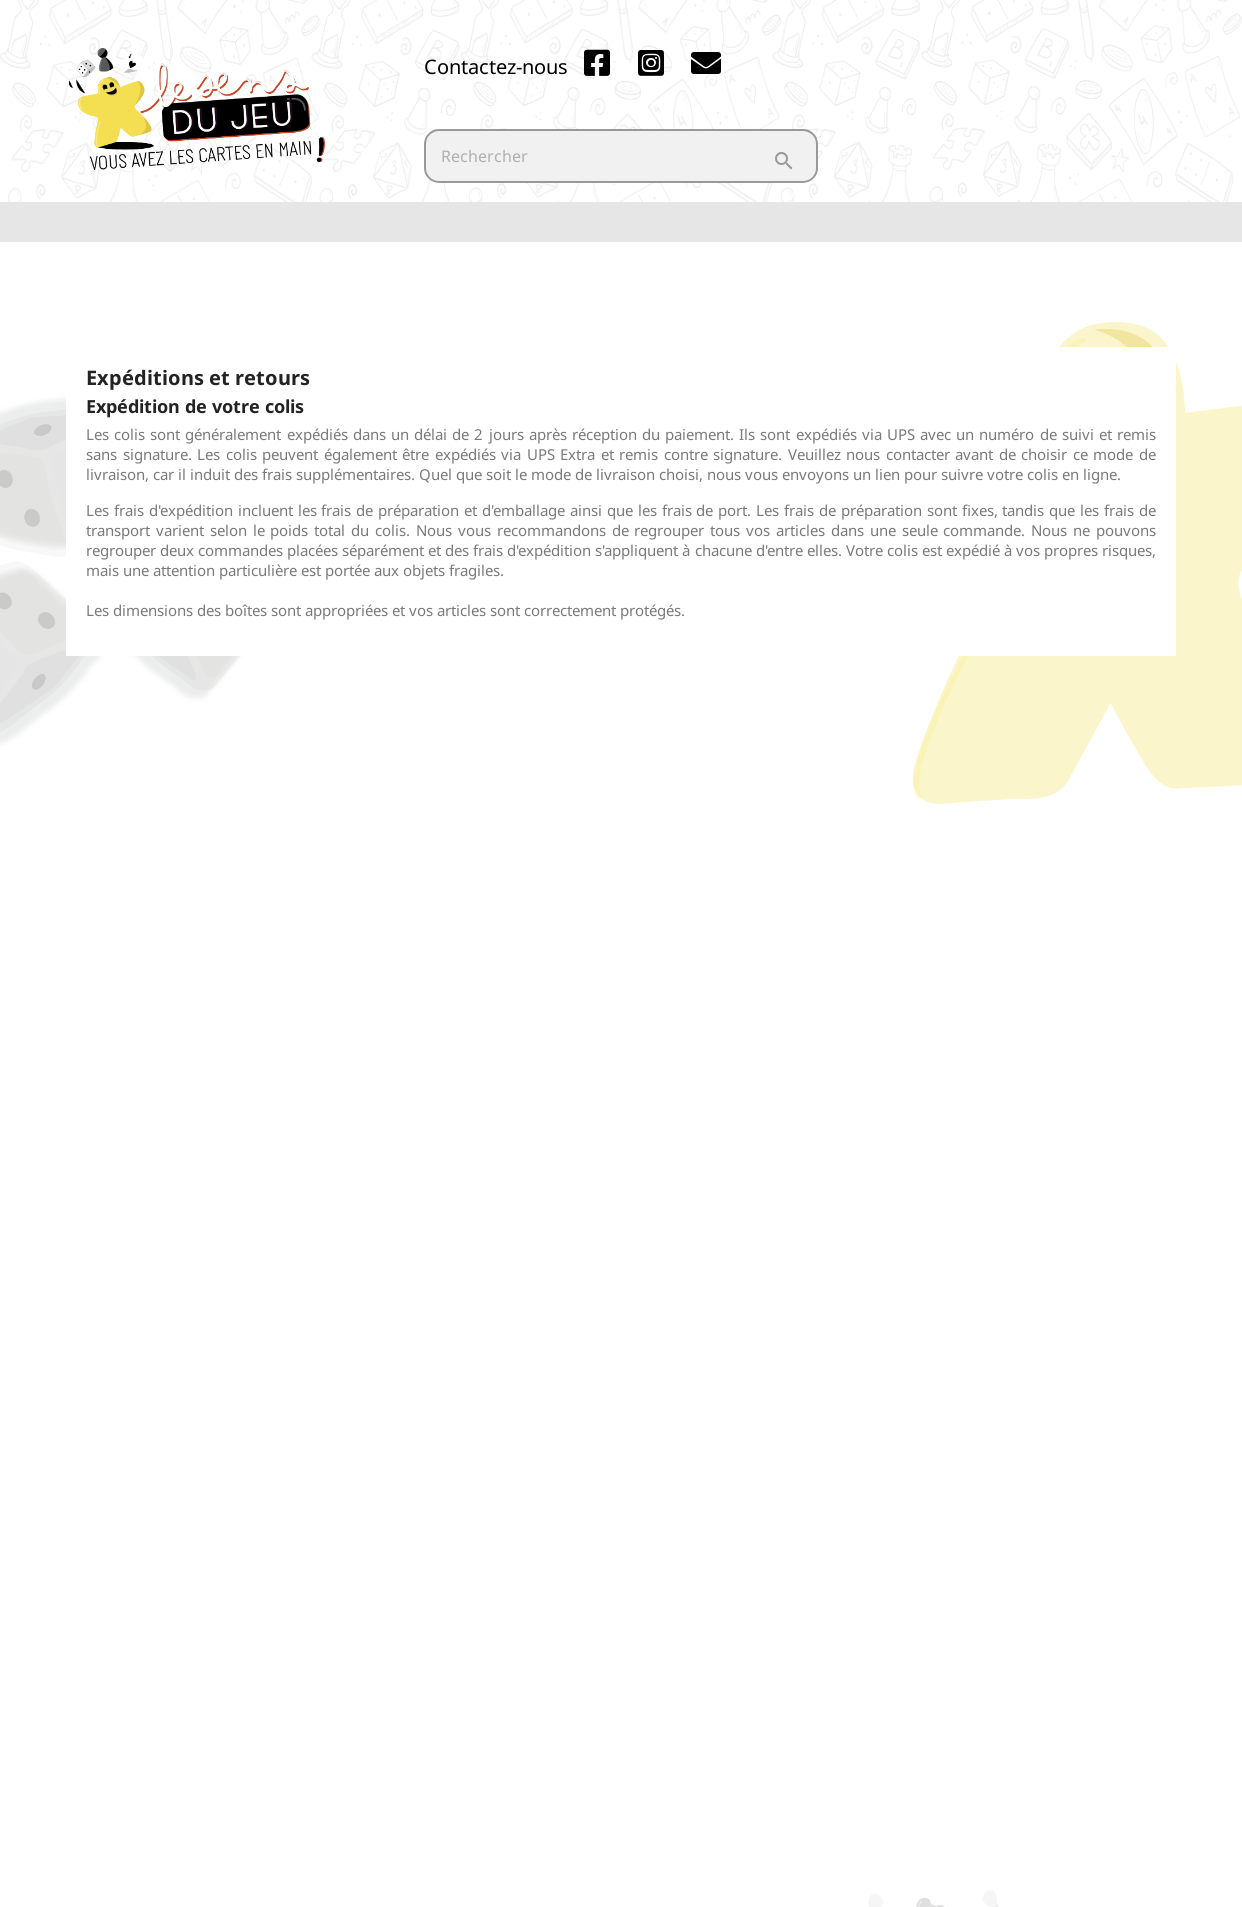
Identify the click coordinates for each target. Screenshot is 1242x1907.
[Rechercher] (621, 156)
